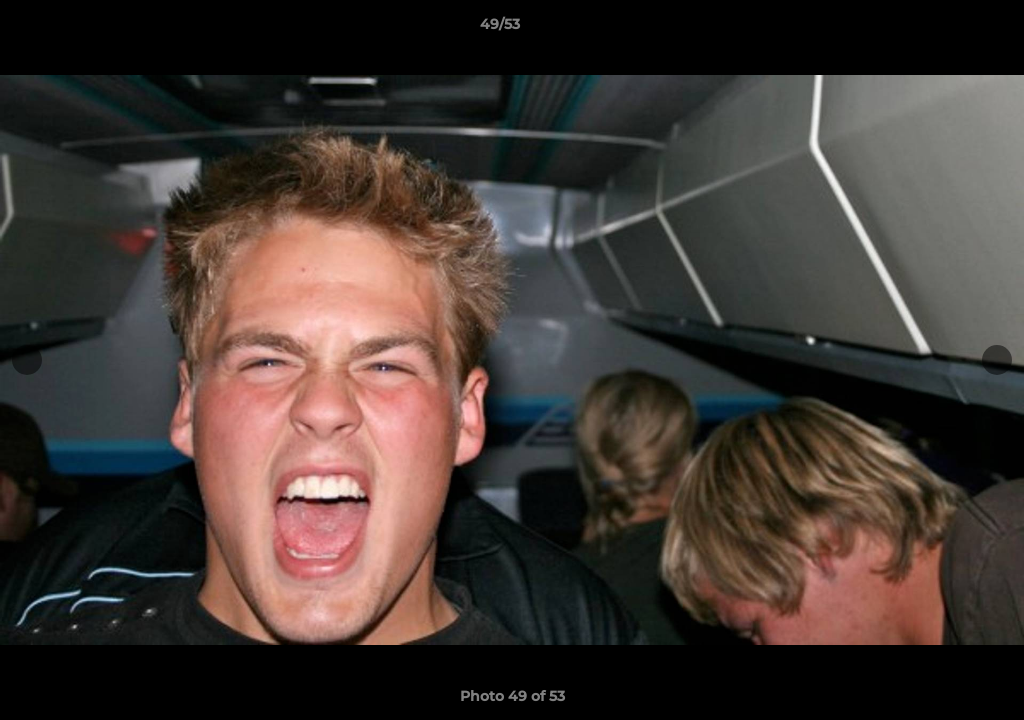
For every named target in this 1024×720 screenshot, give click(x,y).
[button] (940, 29)
